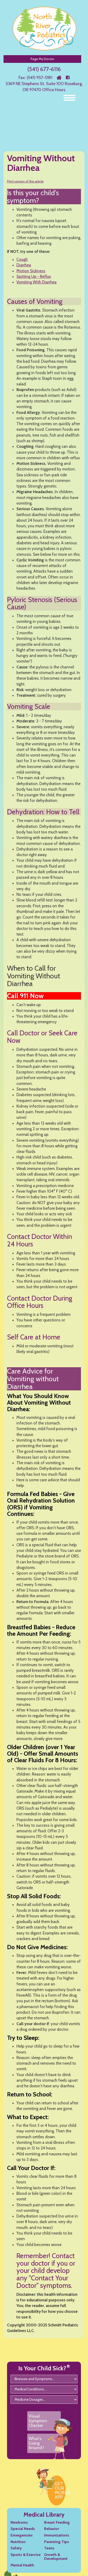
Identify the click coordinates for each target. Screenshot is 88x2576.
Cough (22, 259)
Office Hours (53, 89)
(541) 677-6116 (44, 69)
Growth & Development (56, 2556)
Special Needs (23, 2528)
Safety (16, 2548)
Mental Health (22, 2565)
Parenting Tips (56, 2542)
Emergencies (22, 2535)
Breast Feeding (57, 2522)
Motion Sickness (30, 271)
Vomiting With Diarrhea (36, 282)
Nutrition (18, 2542)
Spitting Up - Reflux (33, 276)
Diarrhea (23, 265)
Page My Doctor (42, 59)
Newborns (19, 2522)
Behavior (51, 2528)
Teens (49, 2548)
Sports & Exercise (26, 2554)
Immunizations (56, 2535)
